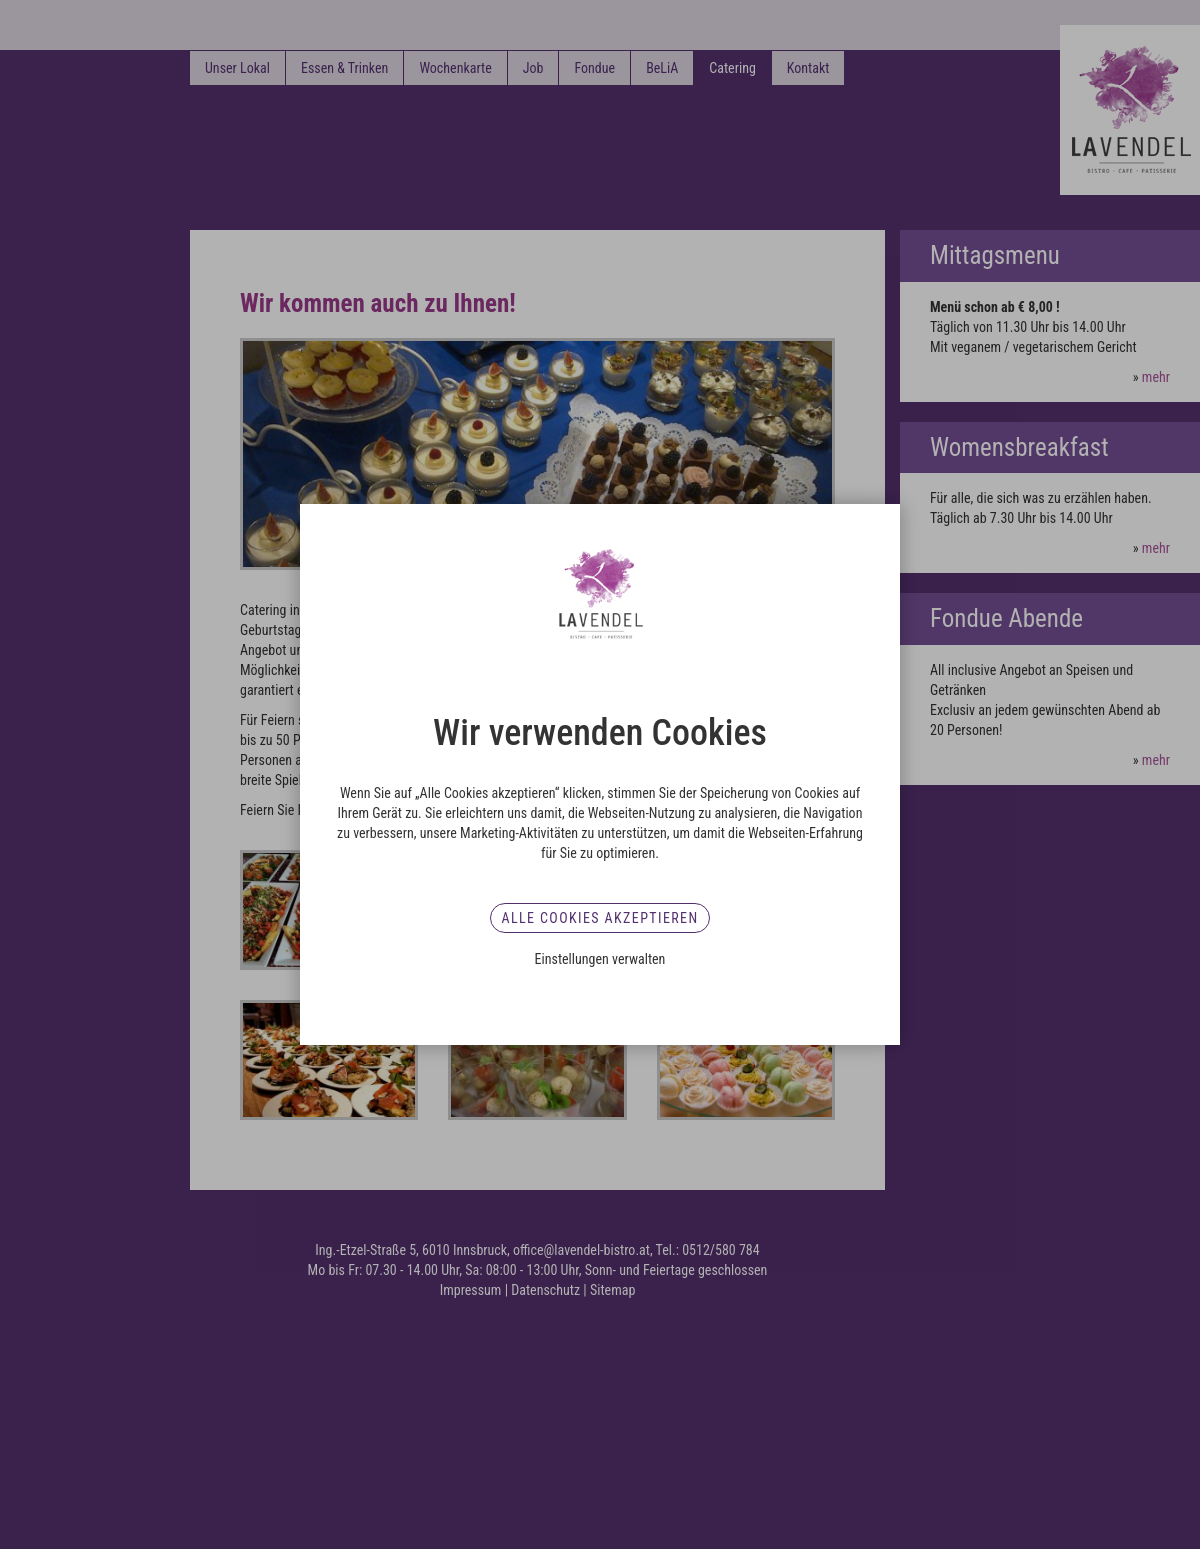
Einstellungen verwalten (600, 959)
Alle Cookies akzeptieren (599, 918)
